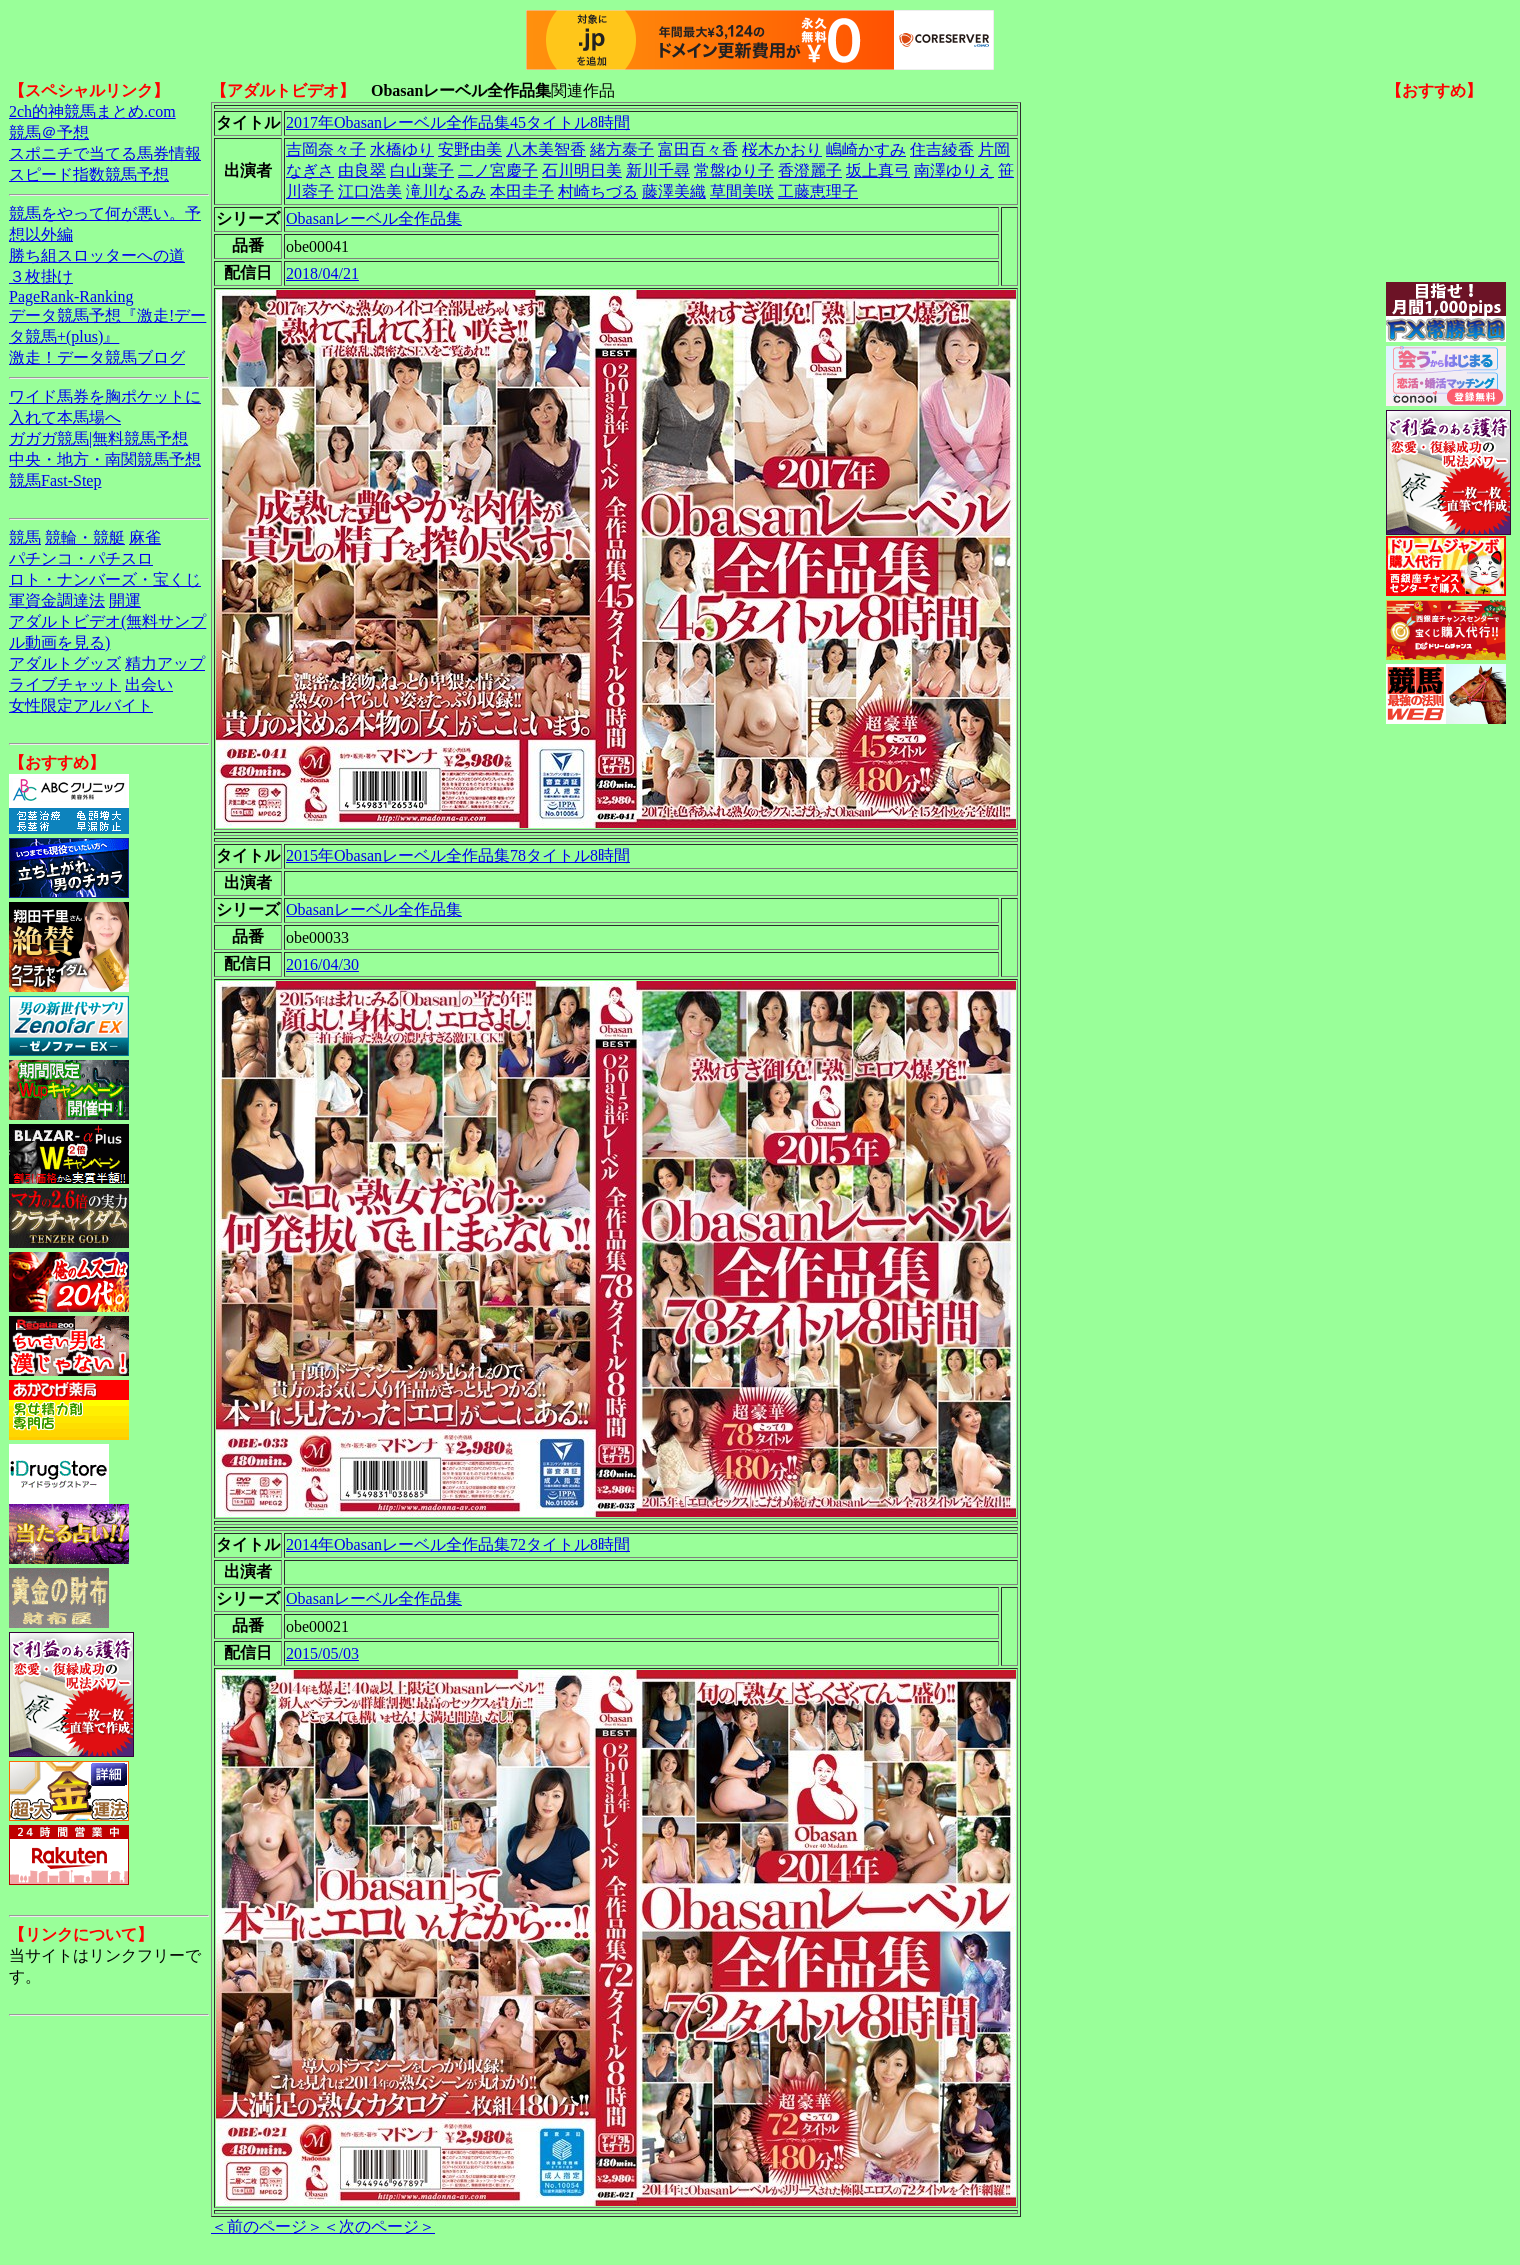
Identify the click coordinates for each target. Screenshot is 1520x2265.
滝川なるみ (446, 191)
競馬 (25, 537)
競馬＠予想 (49, 132)
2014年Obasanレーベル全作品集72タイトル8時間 (458, 1544)
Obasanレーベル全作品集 (374, 218)
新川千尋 (658, 170)
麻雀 (145, 537)
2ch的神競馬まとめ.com (92, 111)
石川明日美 (582, 170)
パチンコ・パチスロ (81, 558)
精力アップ (165, 663)
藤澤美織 (674, 191)
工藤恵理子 (818, 191)
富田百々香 (698, 149)
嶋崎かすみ (866, 149)
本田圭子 (522, 191)
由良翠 (362, 170)
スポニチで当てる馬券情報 (105, 153)
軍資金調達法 (57, 600)
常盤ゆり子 (734, 170)
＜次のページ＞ (379, 2226)
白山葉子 (422, 170)
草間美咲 (742, 191)
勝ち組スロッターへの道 (97, 255)
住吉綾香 (942, 149)
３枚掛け (41, 276)
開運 (125, 600)
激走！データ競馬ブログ (97, 357)
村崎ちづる (598, 191)
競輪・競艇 (85, 537)
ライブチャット (65, 684)
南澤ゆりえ (954, 170)
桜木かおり (782, 149)
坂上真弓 (878, 170)
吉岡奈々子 (326, 149)
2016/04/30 (322, 964)
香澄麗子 (810, 170)
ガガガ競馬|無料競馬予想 (98, 438)
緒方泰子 (622, 149)
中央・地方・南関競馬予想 (105, 459)
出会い (149, 684)
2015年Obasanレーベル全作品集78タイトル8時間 (458, 855)
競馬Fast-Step (55, 480)
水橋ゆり (402, 149)
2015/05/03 (322, 1653)
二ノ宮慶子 (498, 170)
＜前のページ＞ (267, 2226)
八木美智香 (546, 149)
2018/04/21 (322, 273)
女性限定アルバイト (81, 705)
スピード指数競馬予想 (89, 174)
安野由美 (470, 149)
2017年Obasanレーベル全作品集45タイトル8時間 (458, 122)
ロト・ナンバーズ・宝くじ (105, 579)
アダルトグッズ (65, 663)
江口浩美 (370, 191)
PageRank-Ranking (71, 296)
